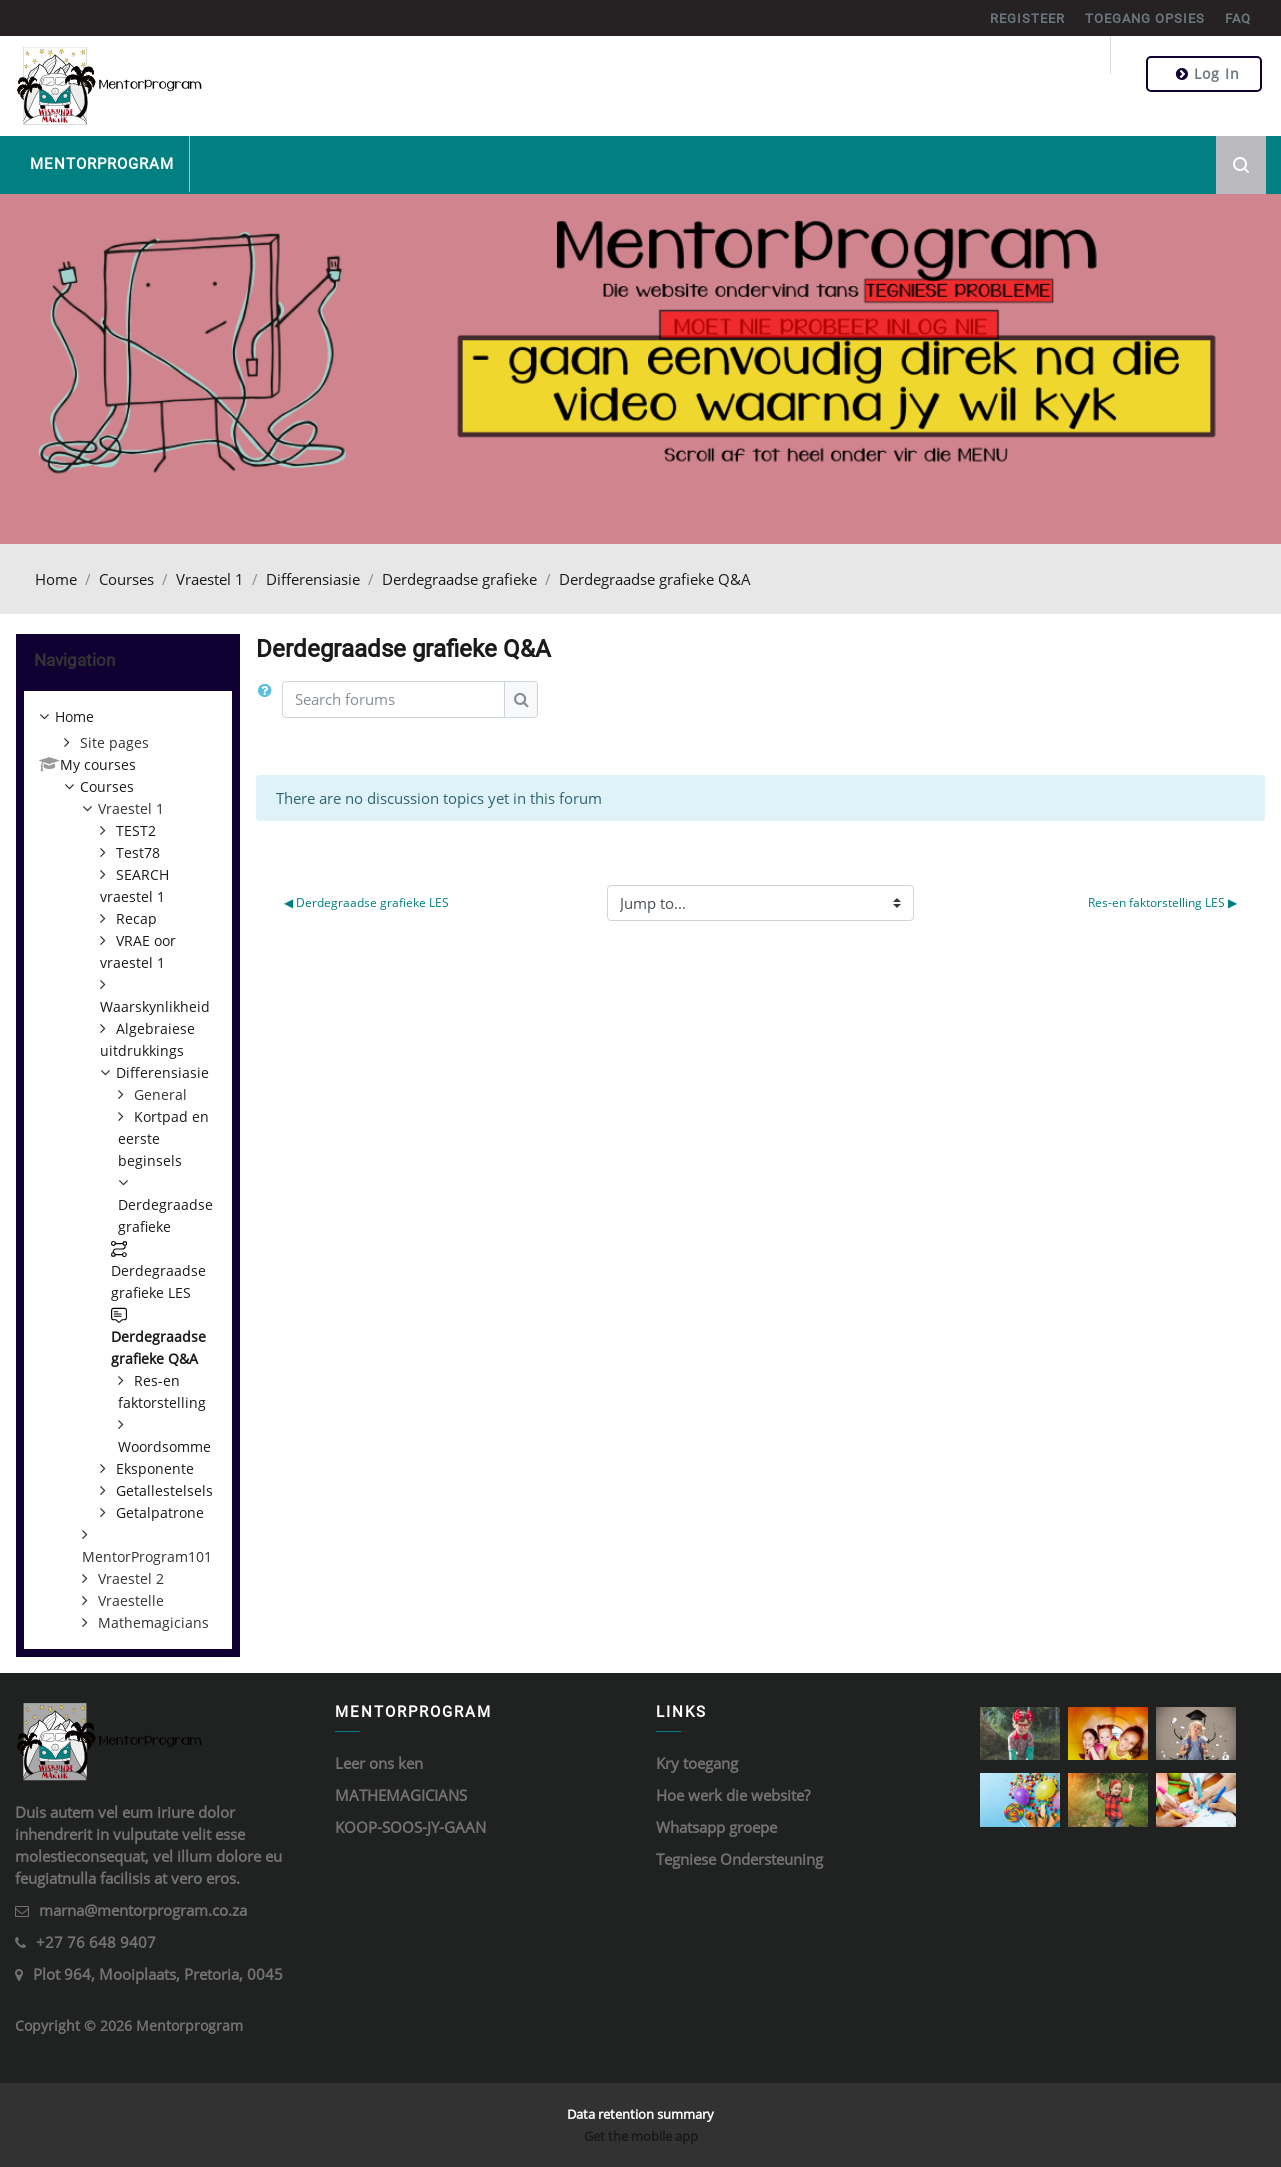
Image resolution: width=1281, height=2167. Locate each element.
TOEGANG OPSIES (1145, 18)
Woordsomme (164, 1446)
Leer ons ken (379, 1763)
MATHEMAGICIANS (401, 1795)
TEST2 (136, 830)
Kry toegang (697, 1763)
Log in (1208, 73)
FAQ (1238, 18)
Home (56, 579)
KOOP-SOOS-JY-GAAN (410, 1827)
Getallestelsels (164, 1490)
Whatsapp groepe (716, 1827)
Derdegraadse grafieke (459, 579)
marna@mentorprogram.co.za (143, 1910)
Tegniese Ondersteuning (739, 1859)
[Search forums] (393, 699)
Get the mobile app (641, 2136)
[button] (269, 699)
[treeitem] (128, 1170)
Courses (126, 579)
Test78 (138, 852)
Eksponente (155, 1468)
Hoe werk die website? (733, 1795)
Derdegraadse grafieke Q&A (655, 579)
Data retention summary (640, 2114)
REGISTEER (1027, 18)
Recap (136, 918)
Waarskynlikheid (155, 1006)
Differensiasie (313, 579)
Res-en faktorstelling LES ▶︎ (1162, 902)
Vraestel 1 (210, 579)
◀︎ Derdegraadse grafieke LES (366, 902)
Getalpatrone (160, 1512)
